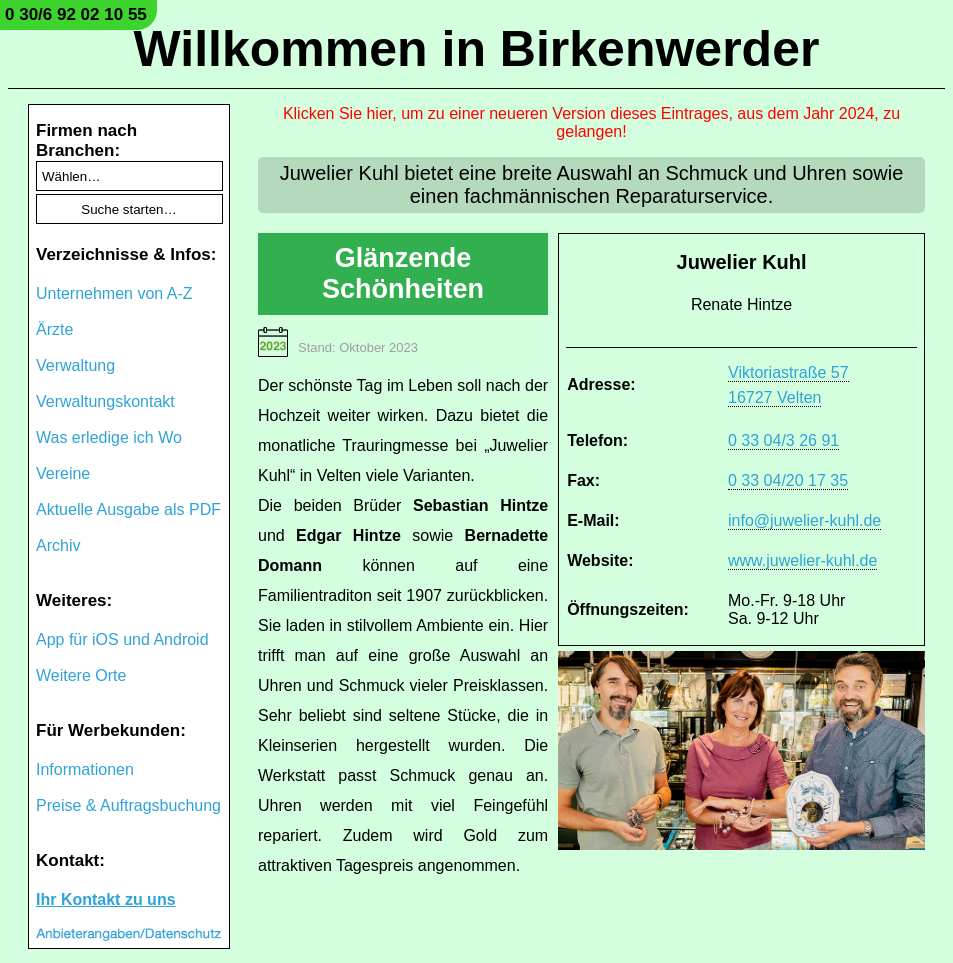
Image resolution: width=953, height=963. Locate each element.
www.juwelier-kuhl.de (802, 560)
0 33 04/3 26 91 (783, 440)
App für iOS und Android (122, 639)
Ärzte (54, 329)
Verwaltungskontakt (105, 401)
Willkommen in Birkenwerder (477, 49)
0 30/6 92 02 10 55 (76, 14)
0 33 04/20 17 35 (788, 480)
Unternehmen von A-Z (114, 293)
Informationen (85, 769)
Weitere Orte (81, 675)
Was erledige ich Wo (109, 437)
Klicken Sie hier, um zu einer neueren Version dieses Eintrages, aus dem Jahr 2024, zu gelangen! (591, 122)
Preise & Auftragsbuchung (128, 805)
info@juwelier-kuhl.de (804, 520)
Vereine (63, 473)
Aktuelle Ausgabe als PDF (128, 509)
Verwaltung (75, 365)
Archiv (58, 545)
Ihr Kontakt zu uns (106, 899)
